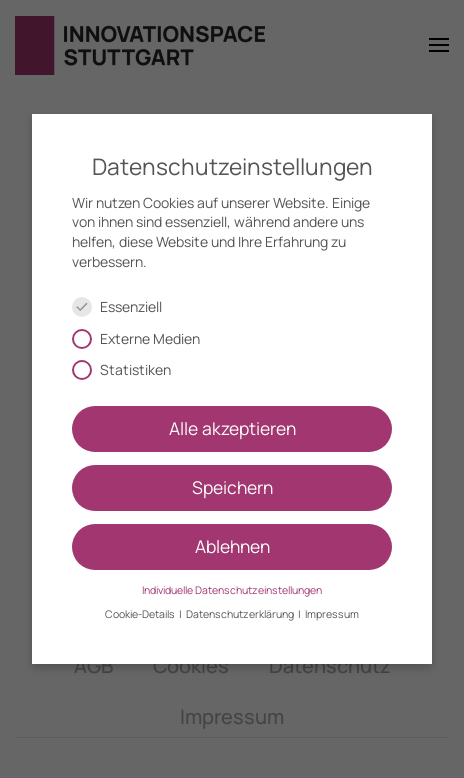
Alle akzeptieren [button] (232, 428)
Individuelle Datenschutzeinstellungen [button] (232, 590)
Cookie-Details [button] (141, 614)
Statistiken (130, 369)
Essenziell (125, 306)
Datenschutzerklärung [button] (241, 614)
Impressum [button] (332, 614)
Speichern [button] (232, 487)
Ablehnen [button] (232, 546)
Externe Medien (144, 338)
